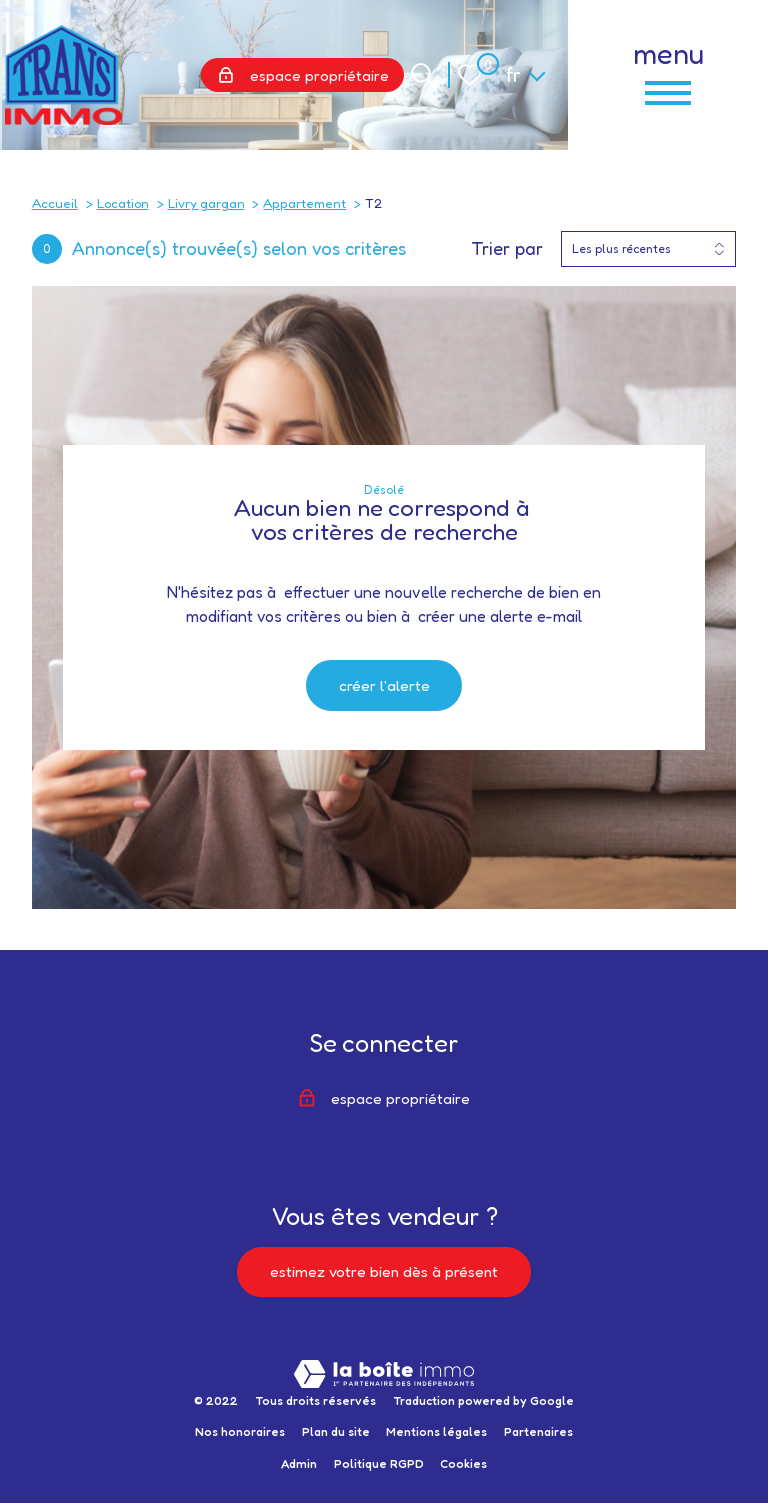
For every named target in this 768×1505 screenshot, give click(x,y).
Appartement (304, 203)
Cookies (463, 1466)
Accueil (55, 203)
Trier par (507, 248)
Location (123, 203)
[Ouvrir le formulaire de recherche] (422, 74)
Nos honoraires (240, 1434)
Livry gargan (206, 203)
